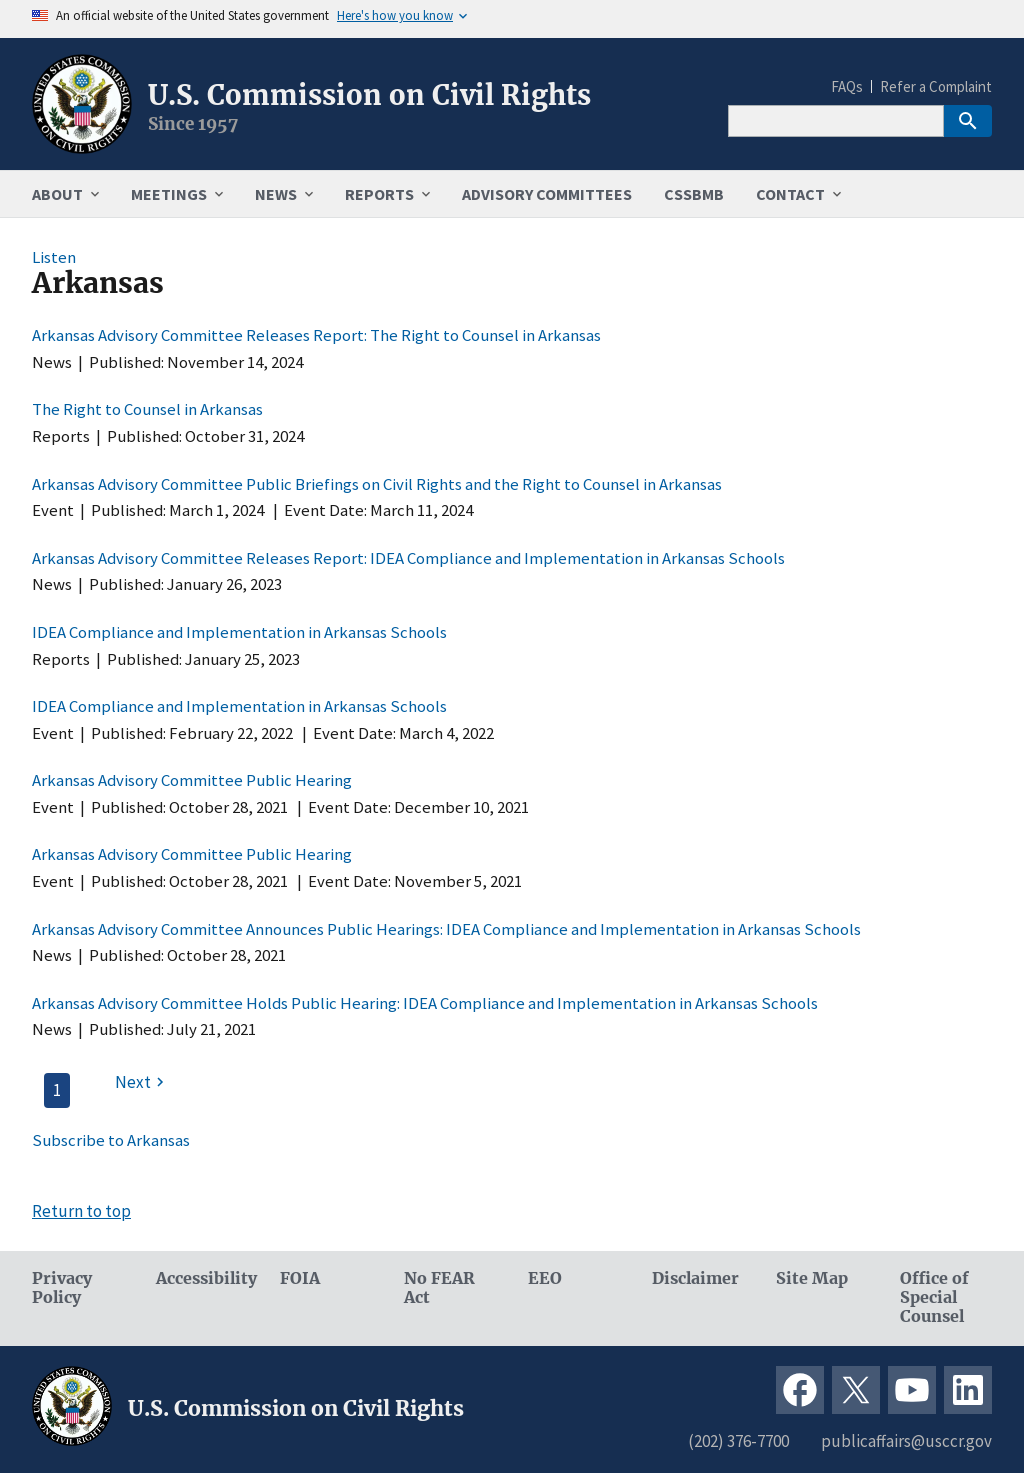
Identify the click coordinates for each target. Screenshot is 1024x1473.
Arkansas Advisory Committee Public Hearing (192, 780)
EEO (545, 1278)
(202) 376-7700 (738, 1441)
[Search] (836, 121)
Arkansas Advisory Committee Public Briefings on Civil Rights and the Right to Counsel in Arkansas (377, 484)
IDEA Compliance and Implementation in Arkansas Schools (239, 632)
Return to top (81, 1211)
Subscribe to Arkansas (111, 1140)
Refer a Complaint (936, 86)
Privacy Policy (62, 1288)
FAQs (847, 86)
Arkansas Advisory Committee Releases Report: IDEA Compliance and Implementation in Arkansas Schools (408, 558)
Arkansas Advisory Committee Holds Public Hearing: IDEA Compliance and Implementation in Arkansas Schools (425, 1003)
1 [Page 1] (57, 1090)
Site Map (812, 1278)
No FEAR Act (439, 1288)
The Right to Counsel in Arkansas (147, 409)
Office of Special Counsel (934, 1297)
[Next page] (142, 1082)
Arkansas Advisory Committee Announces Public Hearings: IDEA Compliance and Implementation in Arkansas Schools (446, 929)
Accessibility (202, 1278)
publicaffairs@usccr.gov (906, 1441)
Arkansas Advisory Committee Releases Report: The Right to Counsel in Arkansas (316, 335)
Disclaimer (695, 1278)
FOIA (300, 1278)
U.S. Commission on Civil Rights (369, 95)
